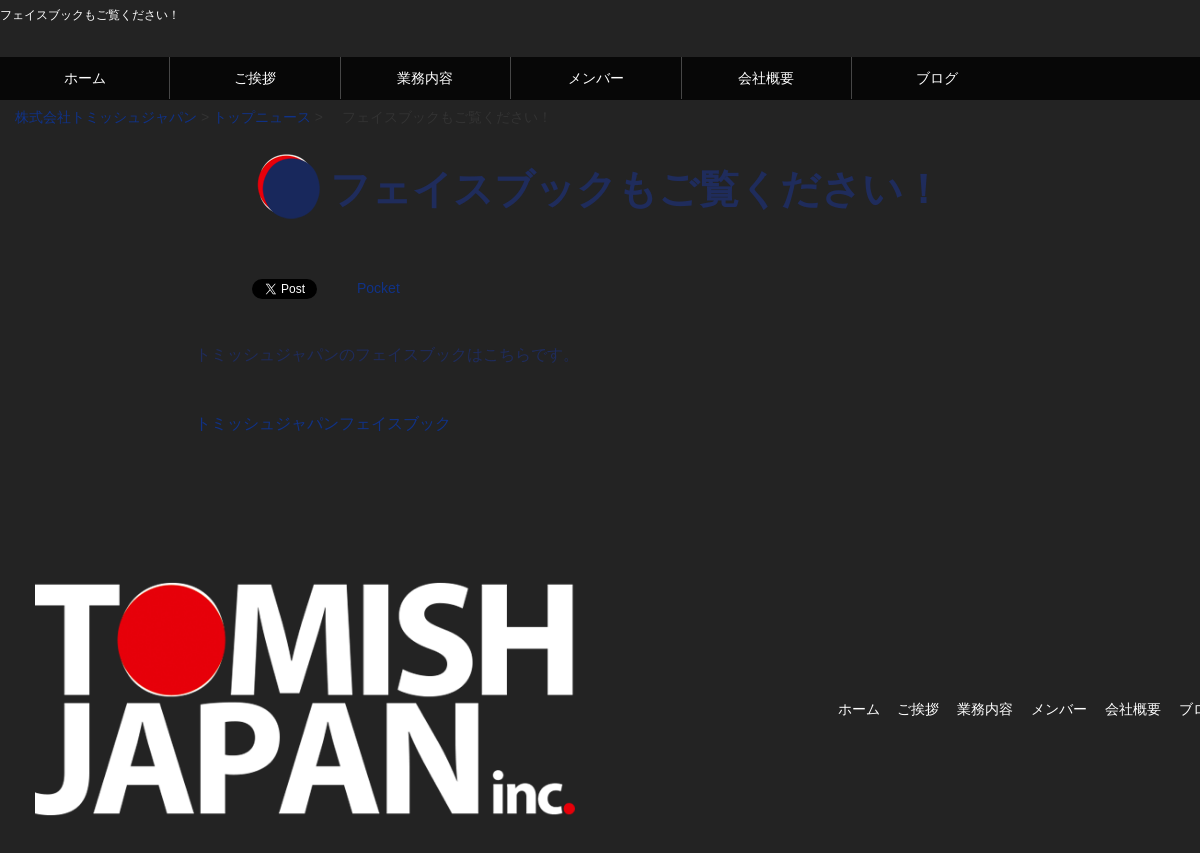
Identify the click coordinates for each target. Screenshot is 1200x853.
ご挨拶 (255, 78)
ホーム (85, 78)
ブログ (937, 78)
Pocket (378, 288)
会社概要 (766, 78)
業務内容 (425, 78)
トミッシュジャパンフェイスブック (323, 423)
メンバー (596, 78)
